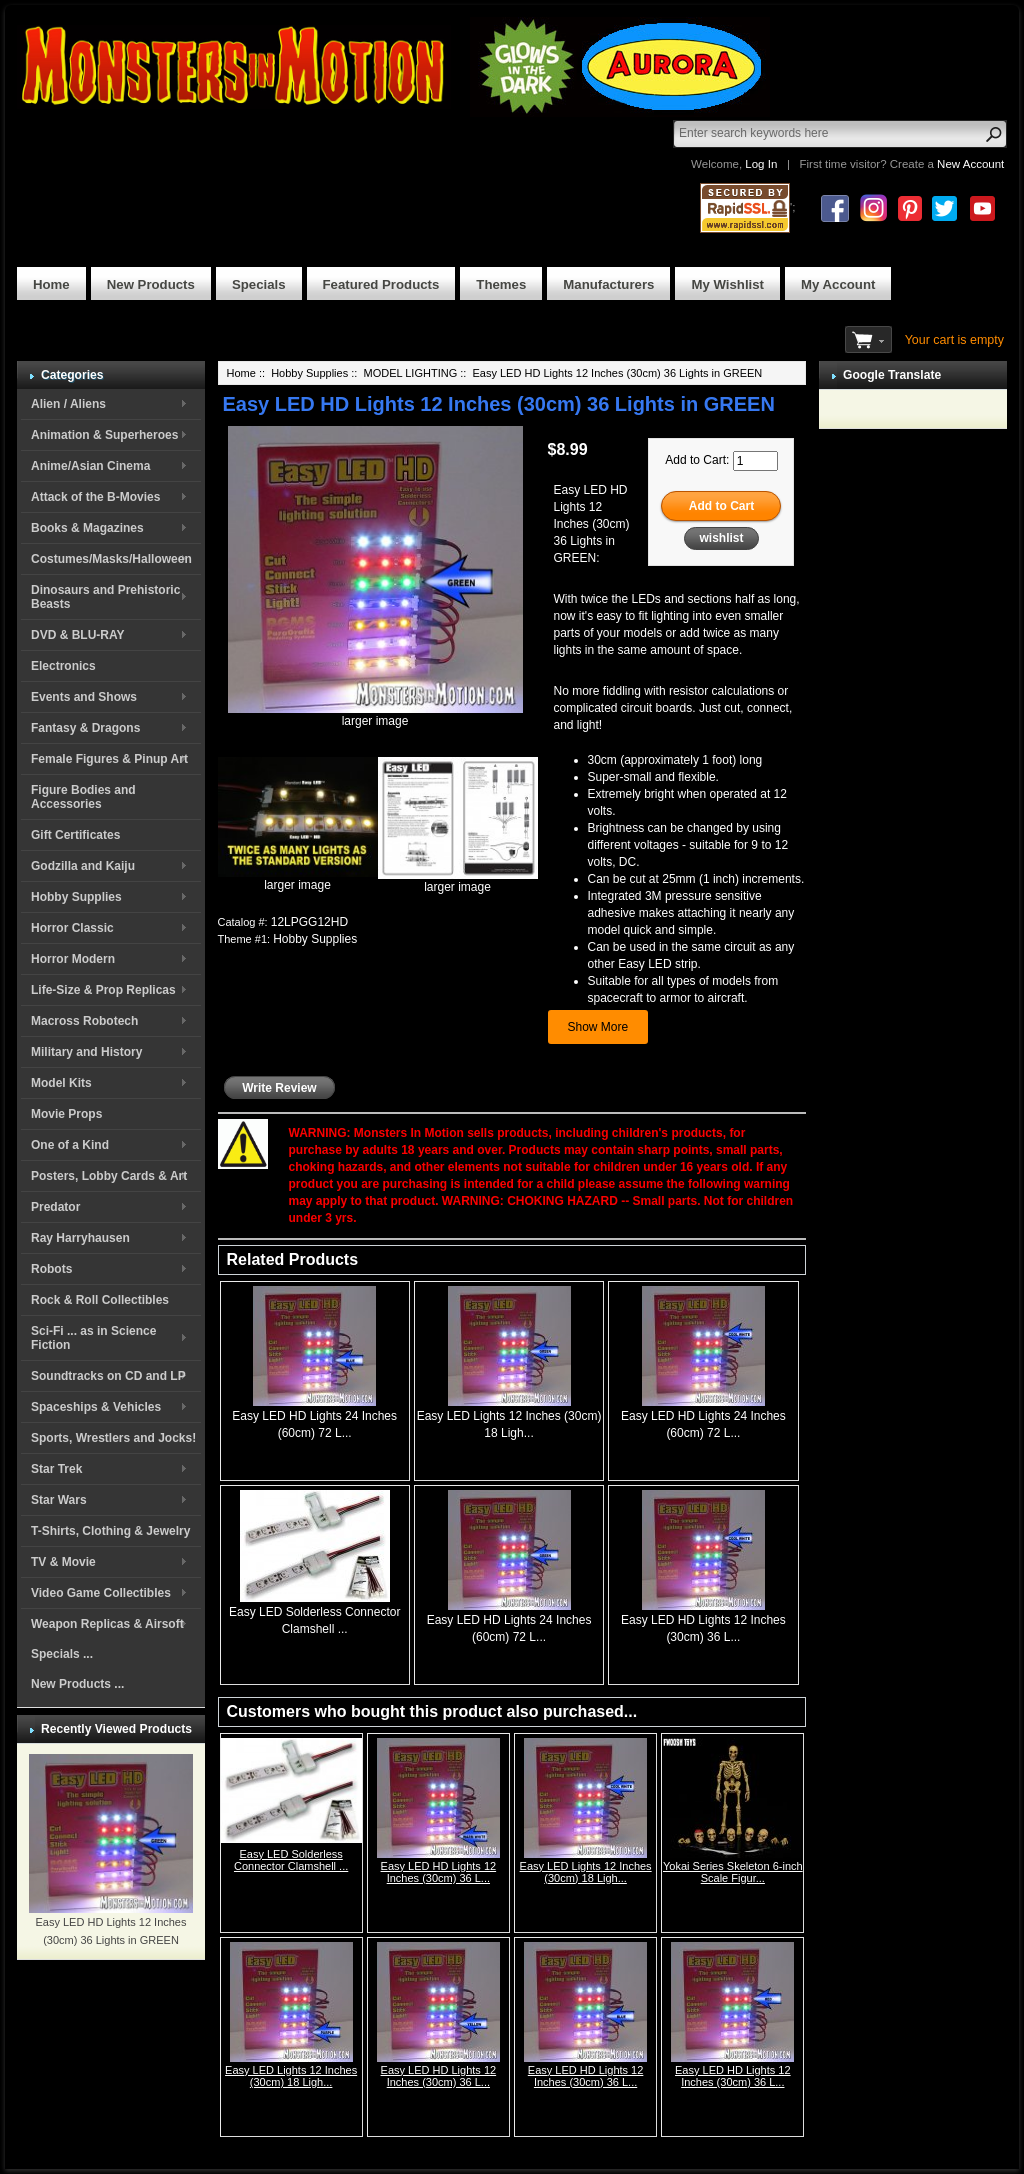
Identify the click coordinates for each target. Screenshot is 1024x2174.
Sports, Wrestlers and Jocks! (113, 1438)
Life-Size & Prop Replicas (103, 990)
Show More (598, 1027)
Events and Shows (84, 697)
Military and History (86, 1052)
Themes (501, 284)
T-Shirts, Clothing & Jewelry (110, 1531)
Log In (761, 164)
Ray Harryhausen (80, 1238)
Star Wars (59, 1500)
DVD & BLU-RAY (78, 635)
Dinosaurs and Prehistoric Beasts (105, 597)
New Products (151, 284)
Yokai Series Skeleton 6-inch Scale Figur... (733, 1872)
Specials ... (62, 1654)
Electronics (63, 666)
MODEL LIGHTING (410, 373)
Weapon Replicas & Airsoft (107, 1624)
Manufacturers (608, 284)
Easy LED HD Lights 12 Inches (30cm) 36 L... (439, 1872)
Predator (55, 1207)
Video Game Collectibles (101, 1593)
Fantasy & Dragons (85, 728)
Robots (51, 1269)
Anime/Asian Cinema (90, 466)
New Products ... (77, 1684)
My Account (838, 284)
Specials (259, 284)
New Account (970, 164)
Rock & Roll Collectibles (100, 1300)
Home (51, 284)
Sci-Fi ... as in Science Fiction (93, 1338)
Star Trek (56, 1469)
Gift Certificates (75, 835)
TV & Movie (63, 1562)
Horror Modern (73, 959)
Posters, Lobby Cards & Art (109, 1176)
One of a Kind (70, 1145)
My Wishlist (727, 284)
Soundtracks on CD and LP (108, 1376)
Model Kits (61, 1083)
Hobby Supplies (76, 897)
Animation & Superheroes (104, 435)
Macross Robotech (84, 1021)
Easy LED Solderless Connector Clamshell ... (291, 1860)
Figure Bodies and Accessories (83, 797)
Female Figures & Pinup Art (109, 759)
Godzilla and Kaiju (83, 866)
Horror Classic (72, 928)
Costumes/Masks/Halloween (111, 559)
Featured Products (381, 284)
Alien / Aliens (68, 404)
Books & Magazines (87, 528)
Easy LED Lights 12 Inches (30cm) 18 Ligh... (586, 1872)
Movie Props (66, 1114)
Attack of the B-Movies (95, 497)
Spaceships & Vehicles (96, 1407)
